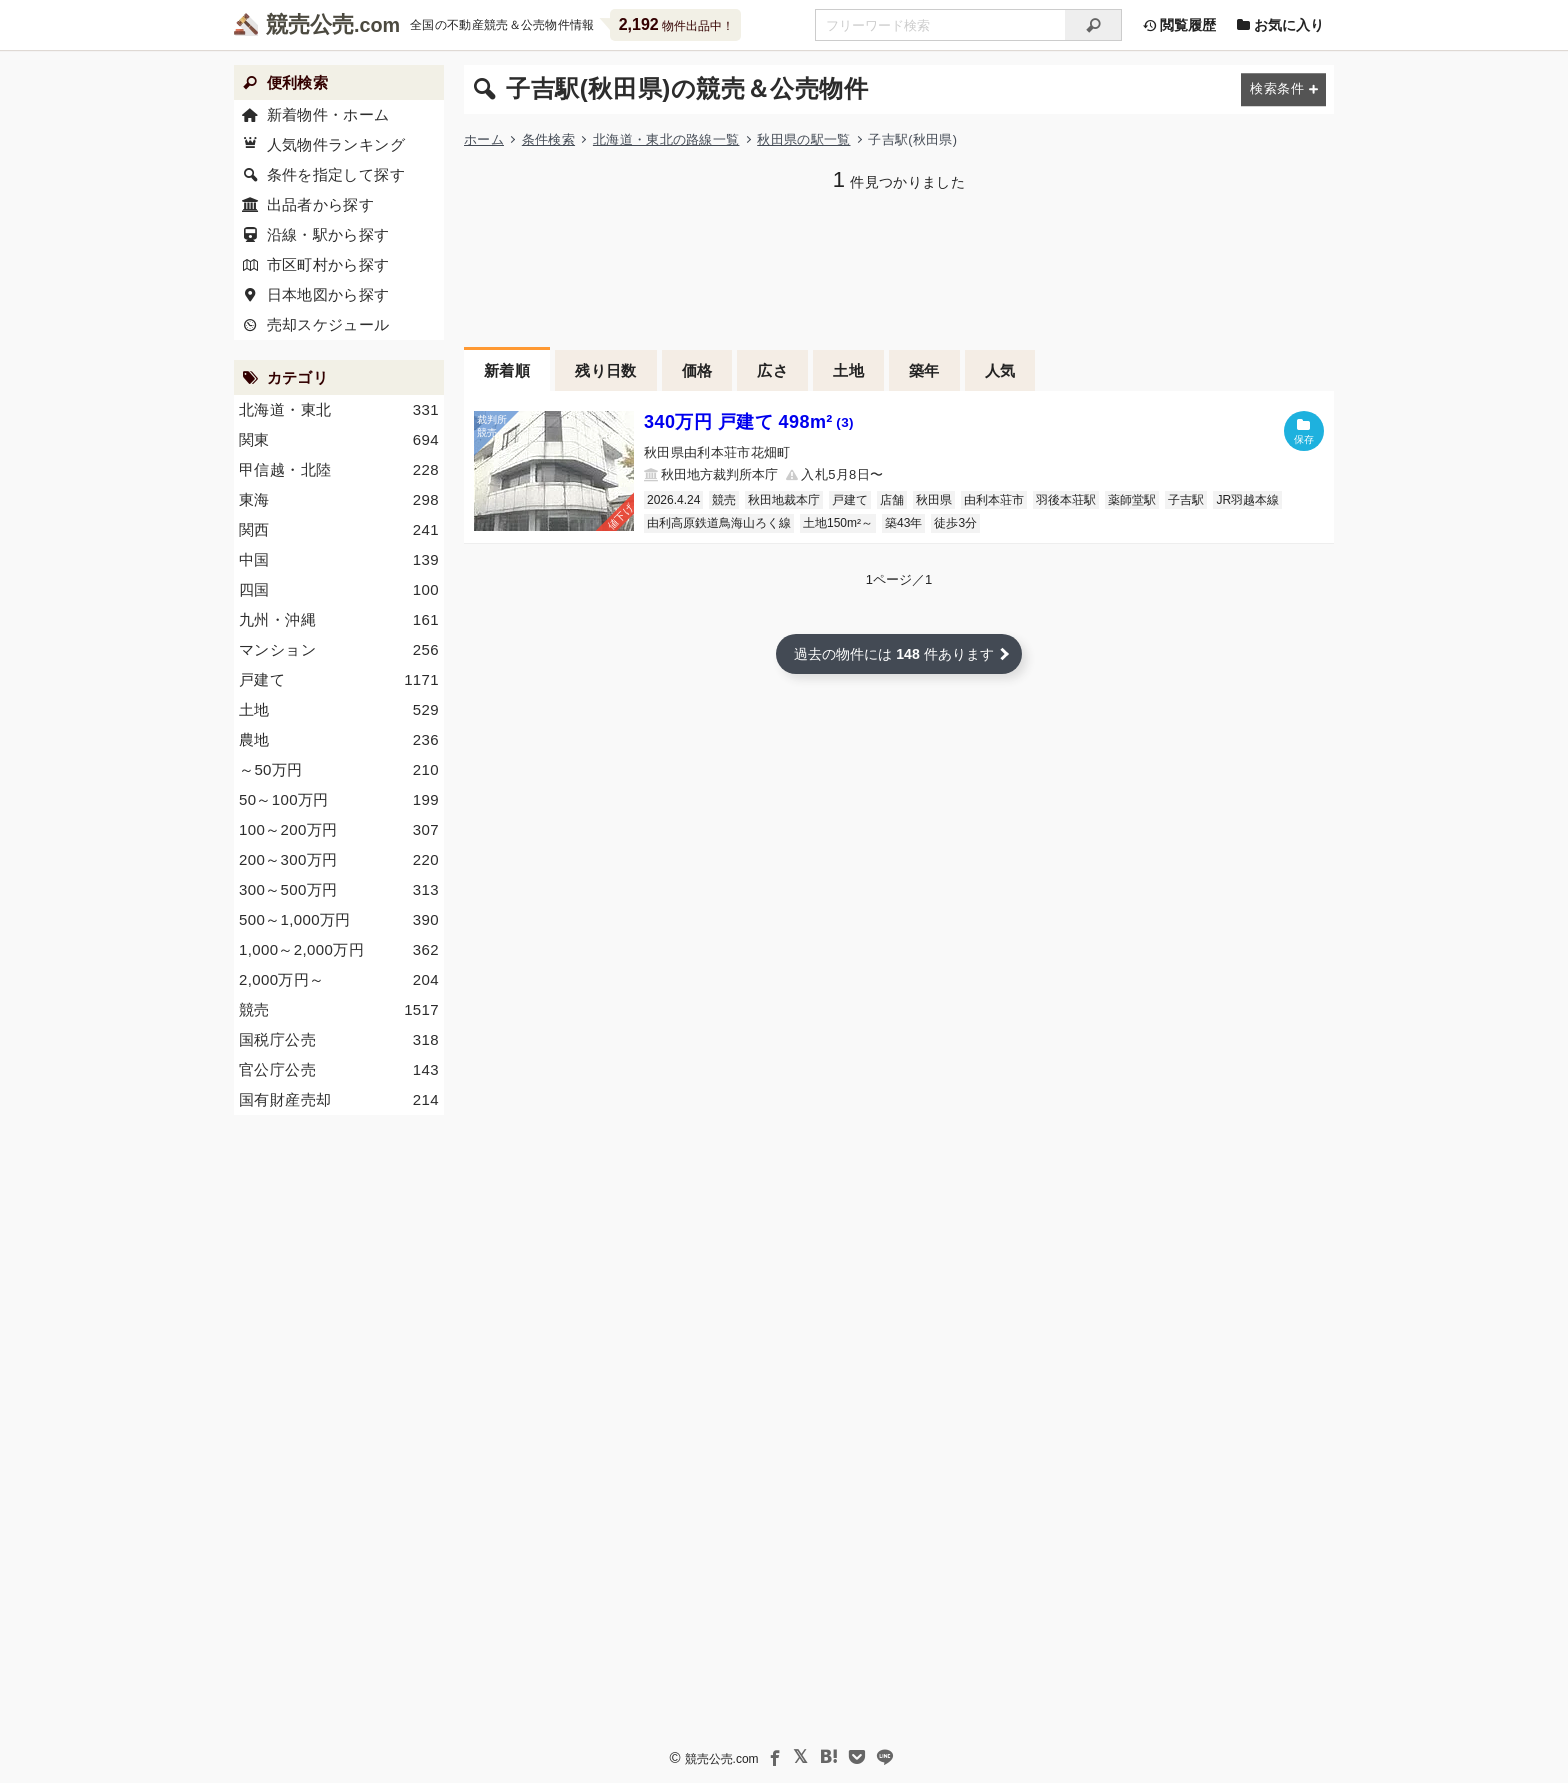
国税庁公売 (339, 1040)
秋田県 (934, 500)
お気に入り (1280, 25)
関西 (339, 530)
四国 (339, 590)
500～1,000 (339, 920)
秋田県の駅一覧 (803, 139)
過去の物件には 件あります (893, 654)
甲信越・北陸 (339, 470)
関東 (339, 440)
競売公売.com (722, 1759)
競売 (724, 500)
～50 (339, 770)
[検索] (1093, 25)
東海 (339, 500)
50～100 (339, 800)
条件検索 (548, 139)
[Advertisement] (899, 267)
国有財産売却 (339, 1100)
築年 (924, 370)
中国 (339, 560)
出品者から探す (321, 204)
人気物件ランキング (336, 144)
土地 (848, 370)
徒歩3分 (955, 523)
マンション (339, 650)
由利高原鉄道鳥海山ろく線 (719, 523)
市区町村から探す (328, 264)
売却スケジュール (328, 324)
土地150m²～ (838, 523)
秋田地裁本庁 (784, 500)
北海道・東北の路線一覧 (666, 139)
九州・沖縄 (339, 620)
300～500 (339, 890)
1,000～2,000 (339, 950)
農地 (339, 740)
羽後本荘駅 (1066, 500)
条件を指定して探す (336, 174)
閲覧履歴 (1179, 25)
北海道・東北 (339, 410)
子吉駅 (1186, 500)
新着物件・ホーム (328, 114)
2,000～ (339, 980)
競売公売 (310, 24)
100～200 (339, 830)
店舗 (892, 500)
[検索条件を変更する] (1283, 89)
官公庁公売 (339, 1070)
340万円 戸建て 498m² (749, 422)
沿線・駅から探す (328, 234)
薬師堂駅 (1132, 500)
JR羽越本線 (1247, 500)
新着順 (507, 370)
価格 (697, 370)
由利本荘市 (994, 500)
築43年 (903, 523)
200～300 (339, 860)
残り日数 (606, 370)
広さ (772, 370)
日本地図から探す (328, 294)
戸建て (850, 500)
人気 (1000, 370)
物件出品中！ (676, 24)
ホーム (484, 139)
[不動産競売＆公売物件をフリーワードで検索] (940, 25)
